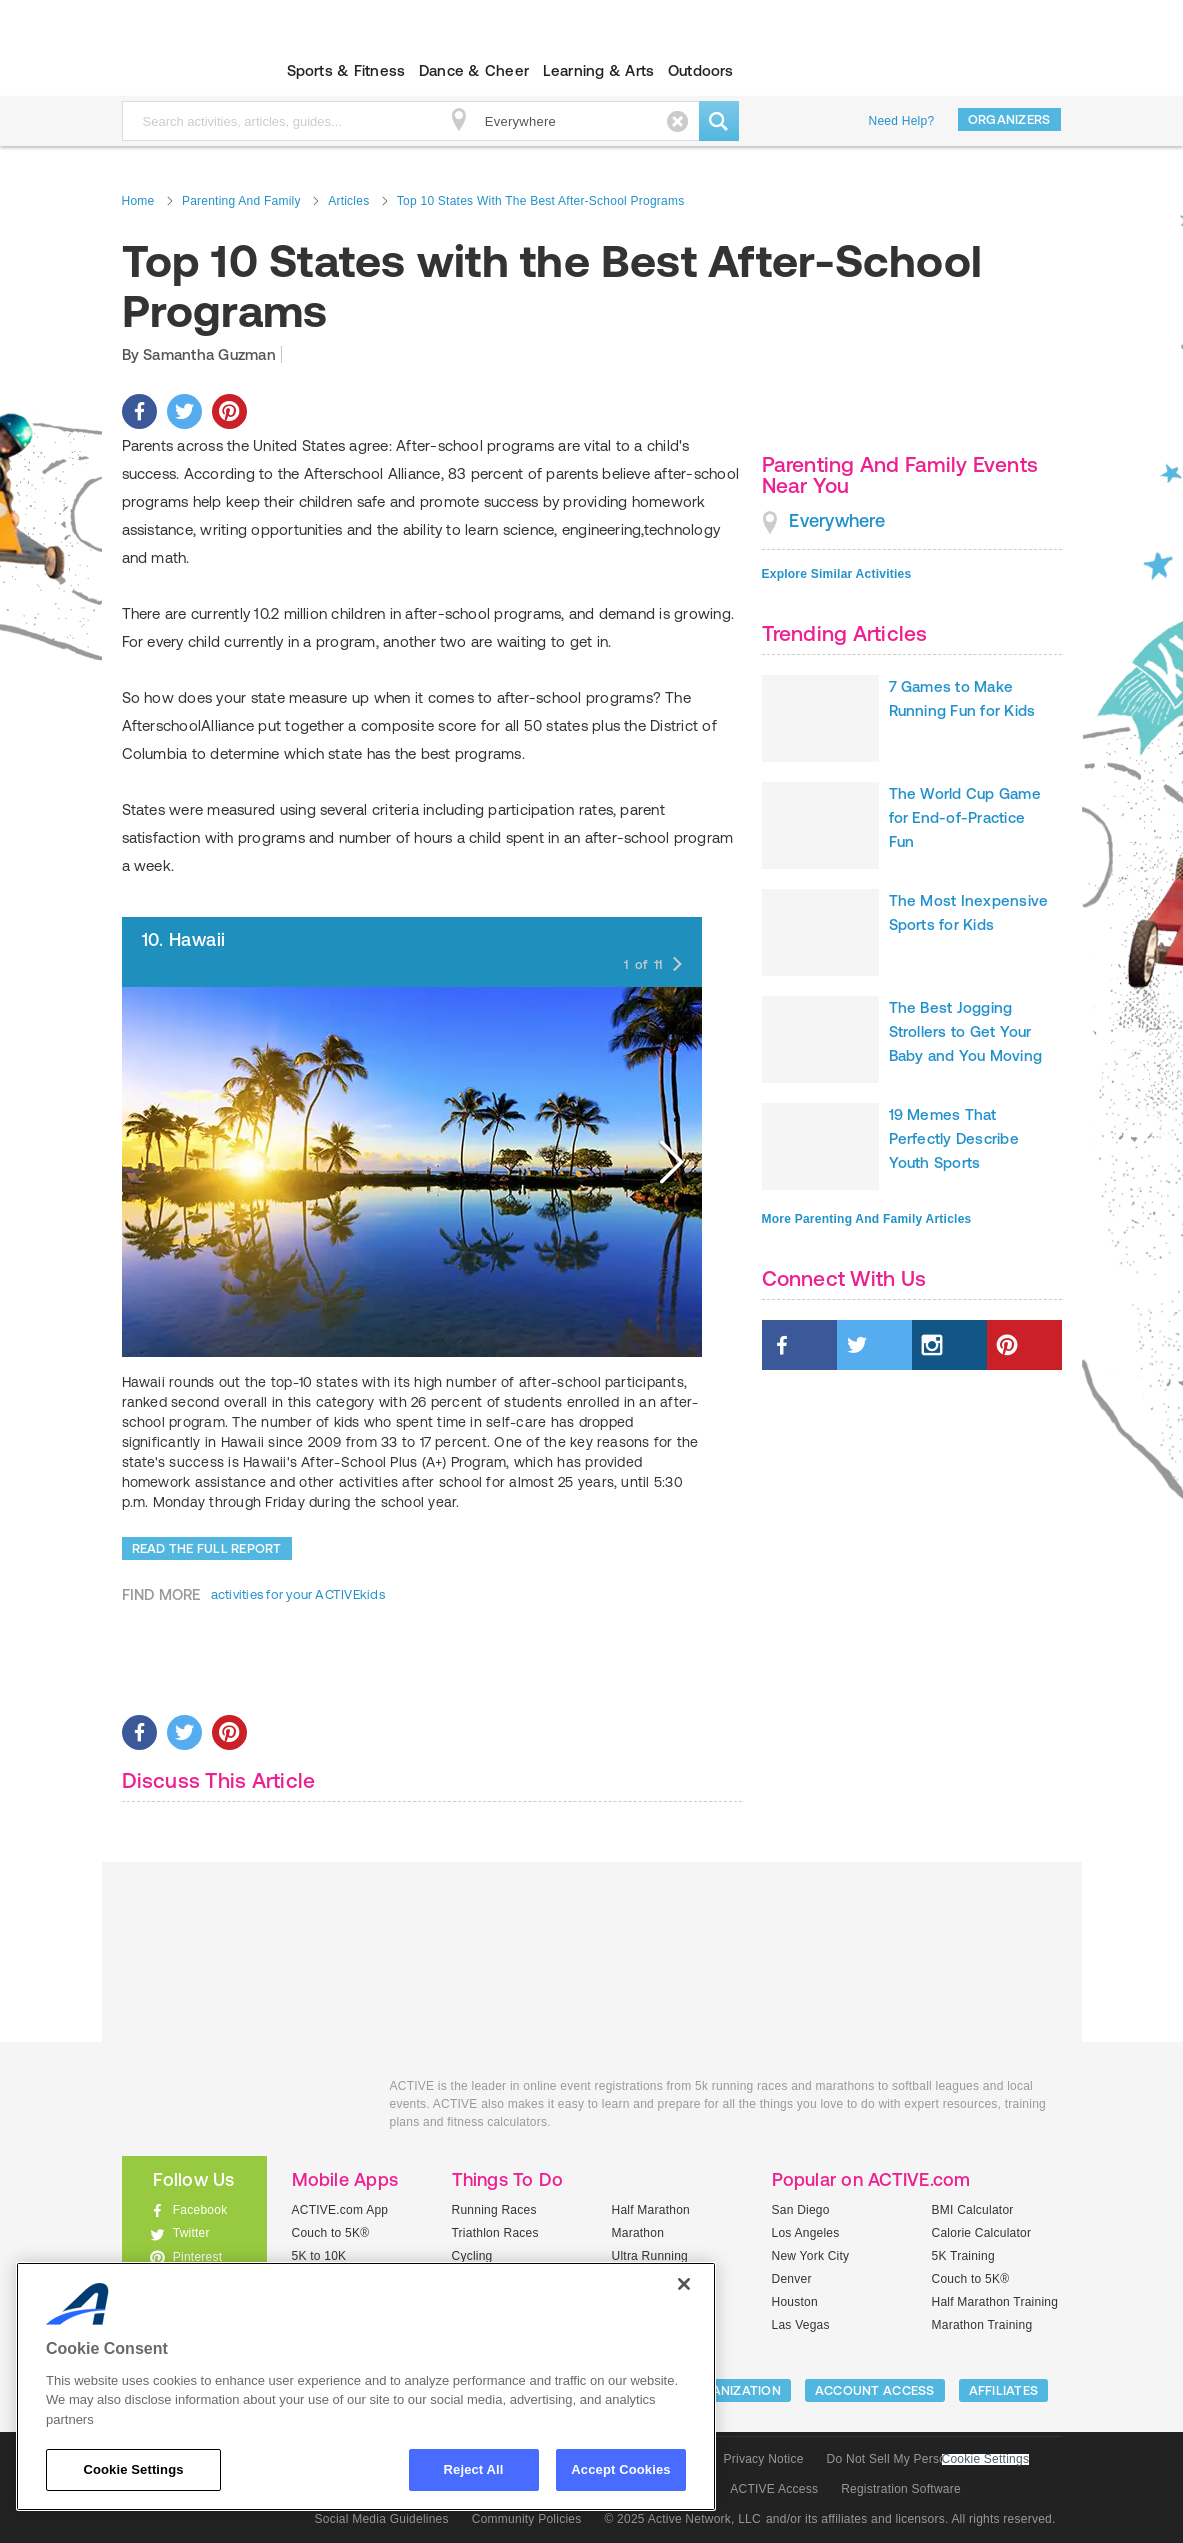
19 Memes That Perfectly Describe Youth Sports (954, 1138)
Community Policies (527, 2519)
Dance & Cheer (474, 70)
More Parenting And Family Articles (867, 1219)
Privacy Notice (764, 2459)
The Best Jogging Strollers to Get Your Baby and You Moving (966, 1031)
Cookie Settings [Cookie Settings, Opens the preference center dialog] (133, 2469)
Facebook (200, 2210)
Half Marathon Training (995, 2302)
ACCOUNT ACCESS (875, 2390)
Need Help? (902, 121)
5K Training (963, 2256)
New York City (811, 2256)
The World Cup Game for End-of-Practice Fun (965, 817)
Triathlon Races (495, 2233)
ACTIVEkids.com (177, 71)
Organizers (1009, 119)
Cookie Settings (986, 2459)
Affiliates (1004, 2390)
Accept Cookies (620, 2469)
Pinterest (198, 2257)
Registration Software (901, 2489)
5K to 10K (319, 2256)
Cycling (472, 2256)
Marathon (638, 2233)
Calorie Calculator (982, 2233)
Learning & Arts (599, 70)
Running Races (494, 2210)
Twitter (191, 2233)
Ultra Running (650, 2256)
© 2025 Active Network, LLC (682, 2519)
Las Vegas (801, 2325)
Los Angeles (806, 2233)
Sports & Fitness (346, 70)
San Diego (801, 2210)
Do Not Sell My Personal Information (928, 2459)
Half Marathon (651, 2210)
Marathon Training (982, 2325)
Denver (792, 2279)
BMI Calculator (973, 2210)
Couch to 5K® (331, 2233)
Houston (795, 2302)
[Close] (684, 2284)
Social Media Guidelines (382, 2519)
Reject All (474, 2469)
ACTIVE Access (774, 2489)
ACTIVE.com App (340, 2210)
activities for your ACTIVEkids (298, 1594)
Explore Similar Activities (837, 574)
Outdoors (701, 70)
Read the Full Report (207, 1548)
